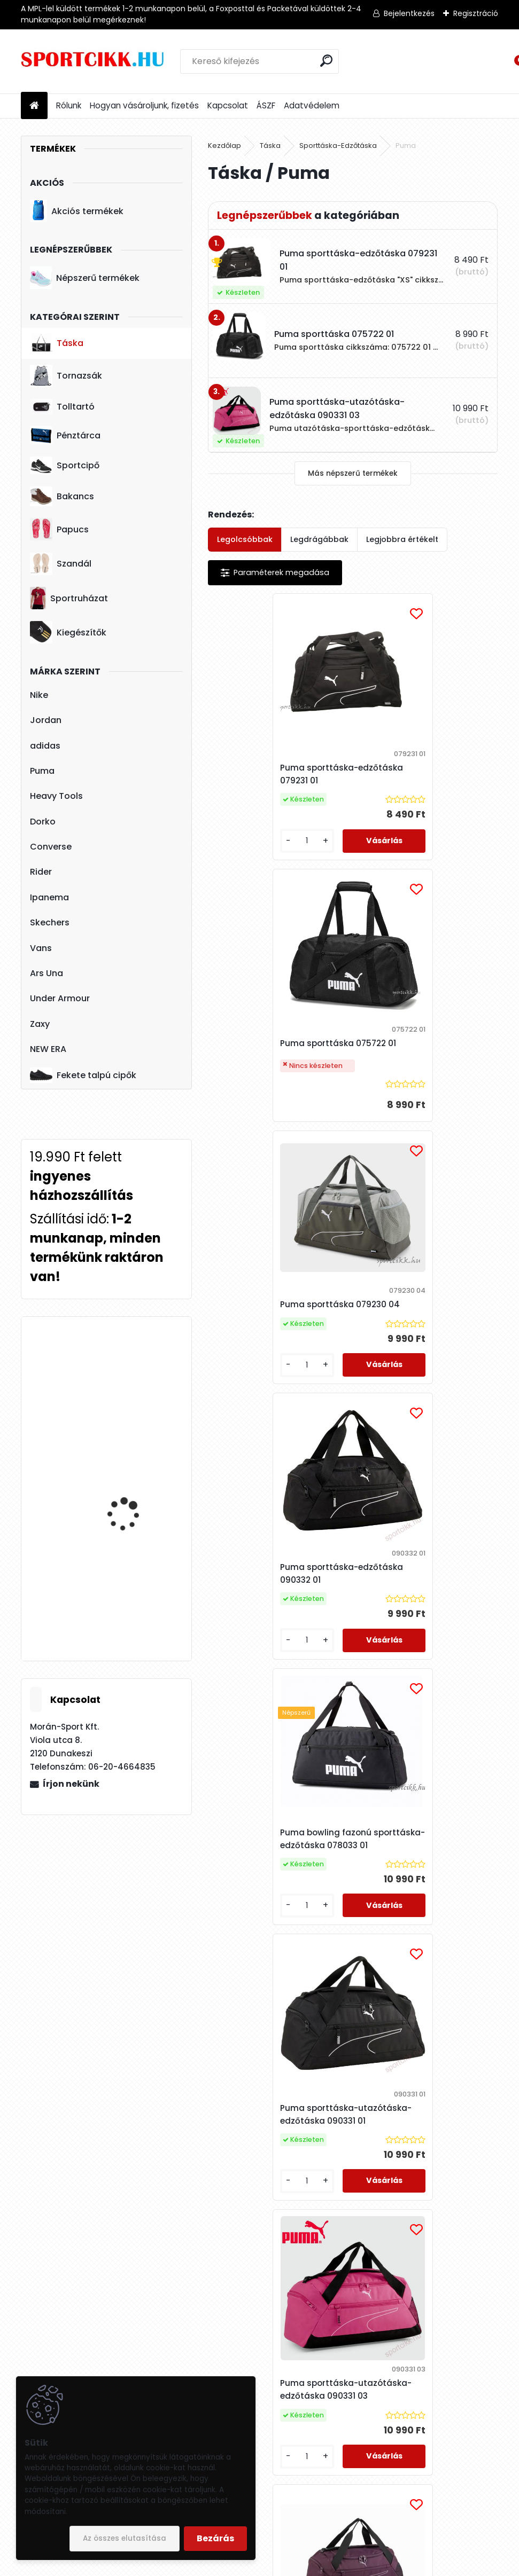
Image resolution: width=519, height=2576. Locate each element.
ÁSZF (266, 105)
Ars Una (46, 973)
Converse (51, 847)
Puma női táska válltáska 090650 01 (418, 1944)
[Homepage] (34, 106)
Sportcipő (64, 466)
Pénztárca (65, 435)
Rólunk (68, 105)
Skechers (49, 922)
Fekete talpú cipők (83, 1074)
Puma (42, 771)
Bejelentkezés (409, 13)
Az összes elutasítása (124, 2538)
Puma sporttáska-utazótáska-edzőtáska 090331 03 (269, 1651)
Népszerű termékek (84, 277)
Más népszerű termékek (353, 473)
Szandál (60, 564)
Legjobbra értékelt (402, 539)
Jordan (45, 720)
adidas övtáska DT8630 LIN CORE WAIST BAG (137, 1495)
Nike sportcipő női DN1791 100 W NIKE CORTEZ (125, 1591)
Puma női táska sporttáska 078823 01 (350, 2230)
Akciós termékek (76, 211)
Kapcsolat (227, 105)
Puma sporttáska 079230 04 (279, 1060)
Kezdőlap (224, 145)
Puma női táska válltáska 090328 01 (274, 1944)
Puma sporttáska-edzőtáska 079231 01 (262, 774)
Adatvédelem (311, 105)
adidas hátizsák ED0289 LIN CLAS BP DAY (137, 1372)
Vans (41, 948)
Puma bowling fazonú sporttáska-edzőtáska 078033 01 (268, 1347)
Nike (39, 695)
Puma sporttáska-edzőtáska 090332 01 (408, 1060)
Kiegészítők (68, 632)
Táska (56, 343)
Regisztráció (475, 13)
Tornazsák (66, 376)
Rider (41, 872)
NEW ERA (48, 1049)
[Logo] (94, 61)
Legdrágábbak (319, 539)
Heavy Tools (56, 796)
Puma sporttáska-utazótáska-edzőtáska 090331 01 (414, 1352)
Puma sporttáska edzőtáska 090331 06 (425, 1651)
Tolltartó (62, 406)
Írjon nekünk (71, 1784)
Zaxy (40, 1024)
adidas (45, 746)
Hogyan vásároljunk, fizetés (144, 105)
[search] (326, 60)
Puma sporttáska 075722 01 (423, 780)
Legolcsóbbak (245, 539)
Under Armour (60, 998)
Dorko (43, 821)
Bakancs (62, 496)
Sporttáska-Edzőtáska (338, 145)
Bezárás (215, 2538)
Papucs (59, 529)
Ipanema (49, 897)
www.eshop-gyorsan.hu (283, 2565)
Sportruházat (68, 598)
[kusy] (242, 851)
